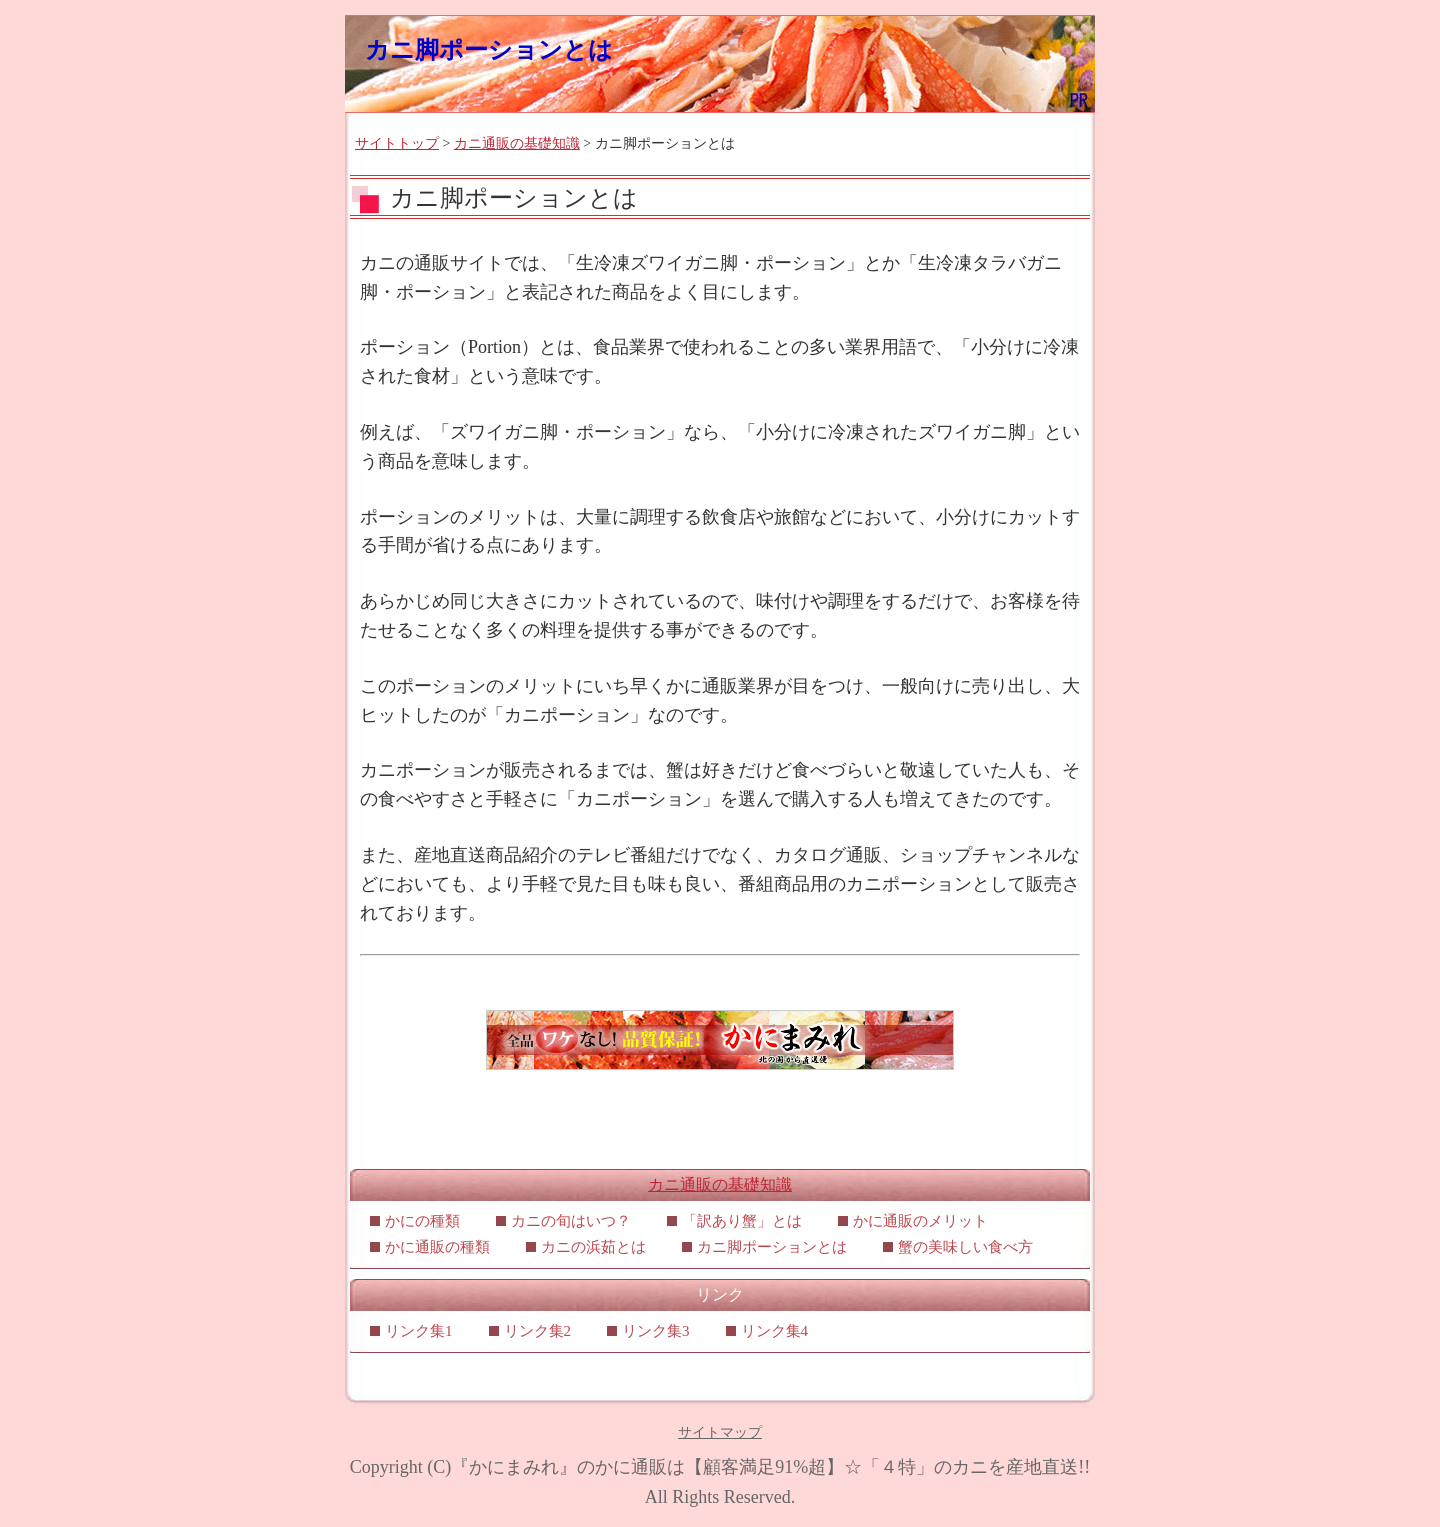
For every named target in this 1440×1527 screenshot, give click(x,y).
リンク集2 (538, 1331)
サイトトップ (397, 143)
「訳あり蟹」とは (742, 1221)
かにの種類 (422, 1221)
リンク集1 (419, 1331)
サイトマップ (720, 1432)
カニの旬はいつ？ (571, 1221)
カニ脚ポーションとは (489, 49)
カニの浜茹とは (593, 1247)
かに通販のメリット (920, 1221)
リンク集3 (656, 1331)
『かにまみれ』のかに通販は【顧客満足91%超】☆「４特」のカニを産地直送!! (770, 1467)
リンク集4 (775, 1331)
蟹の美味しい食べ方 (965, 1247)
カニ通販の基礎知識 (517, 143)
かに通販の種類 (437, 1247)
